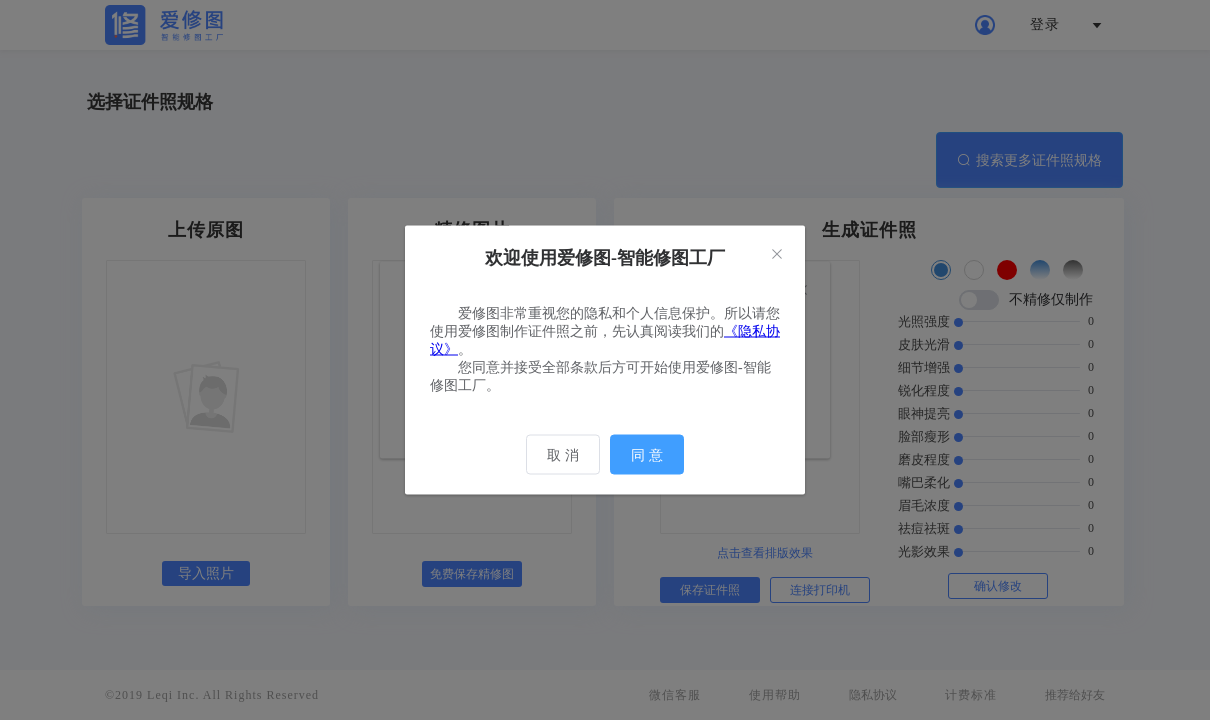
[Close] (777, 255)
